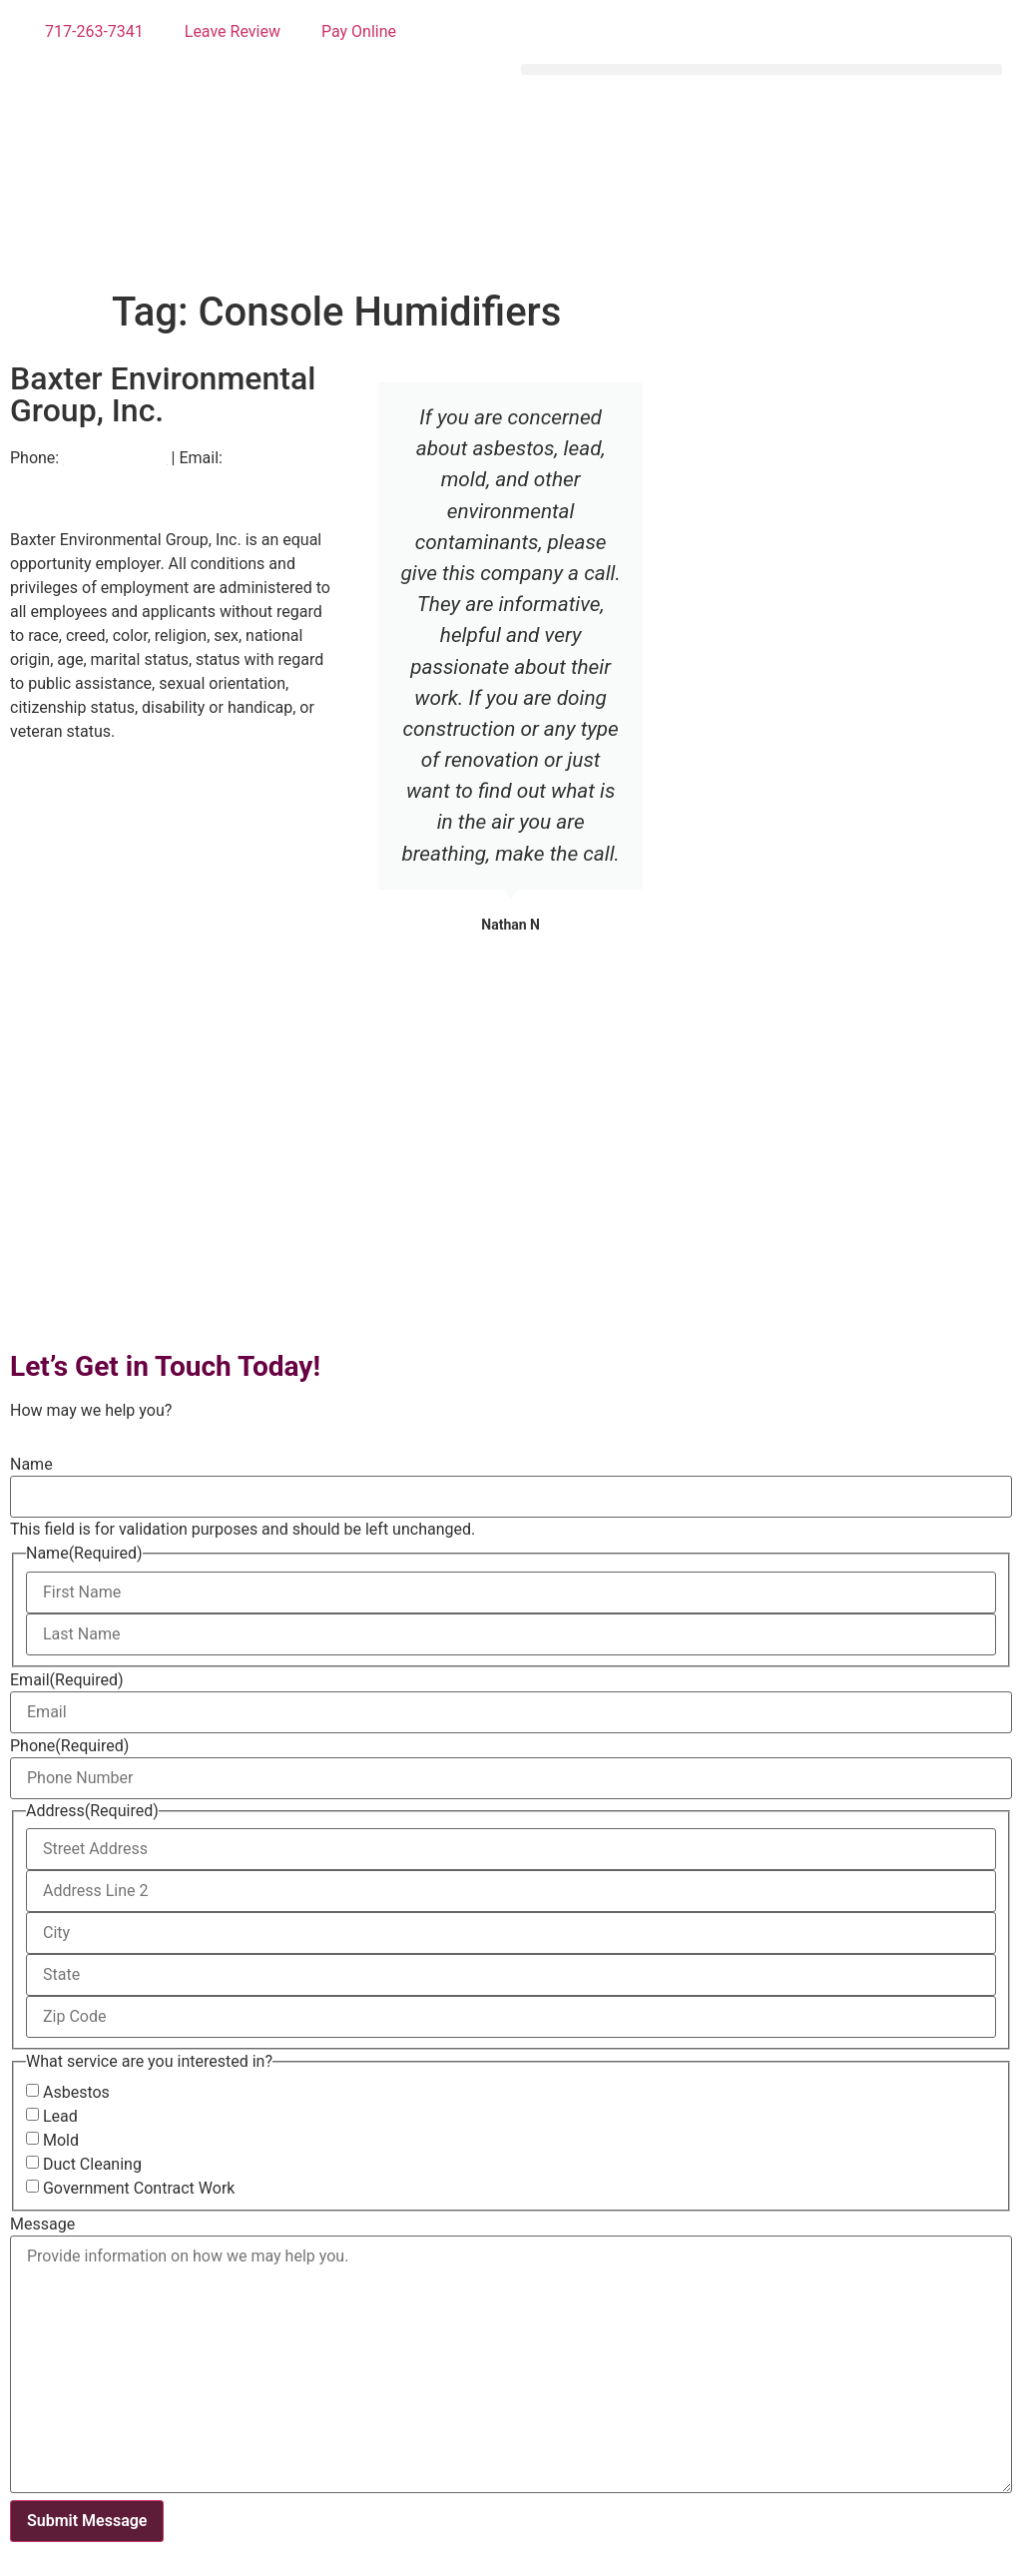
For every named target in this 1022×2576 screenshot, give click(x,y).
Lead (60, 2117)
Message (42, 2225)
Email (67, 1680)
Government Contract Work (139, 2189)
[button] (761, 69)
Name (31, 1465)
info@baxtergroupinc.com (103, 481)
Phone (69, 1746)
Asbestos (76, 2093)
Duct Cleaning (92, 2165)
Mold (61, 2141)
